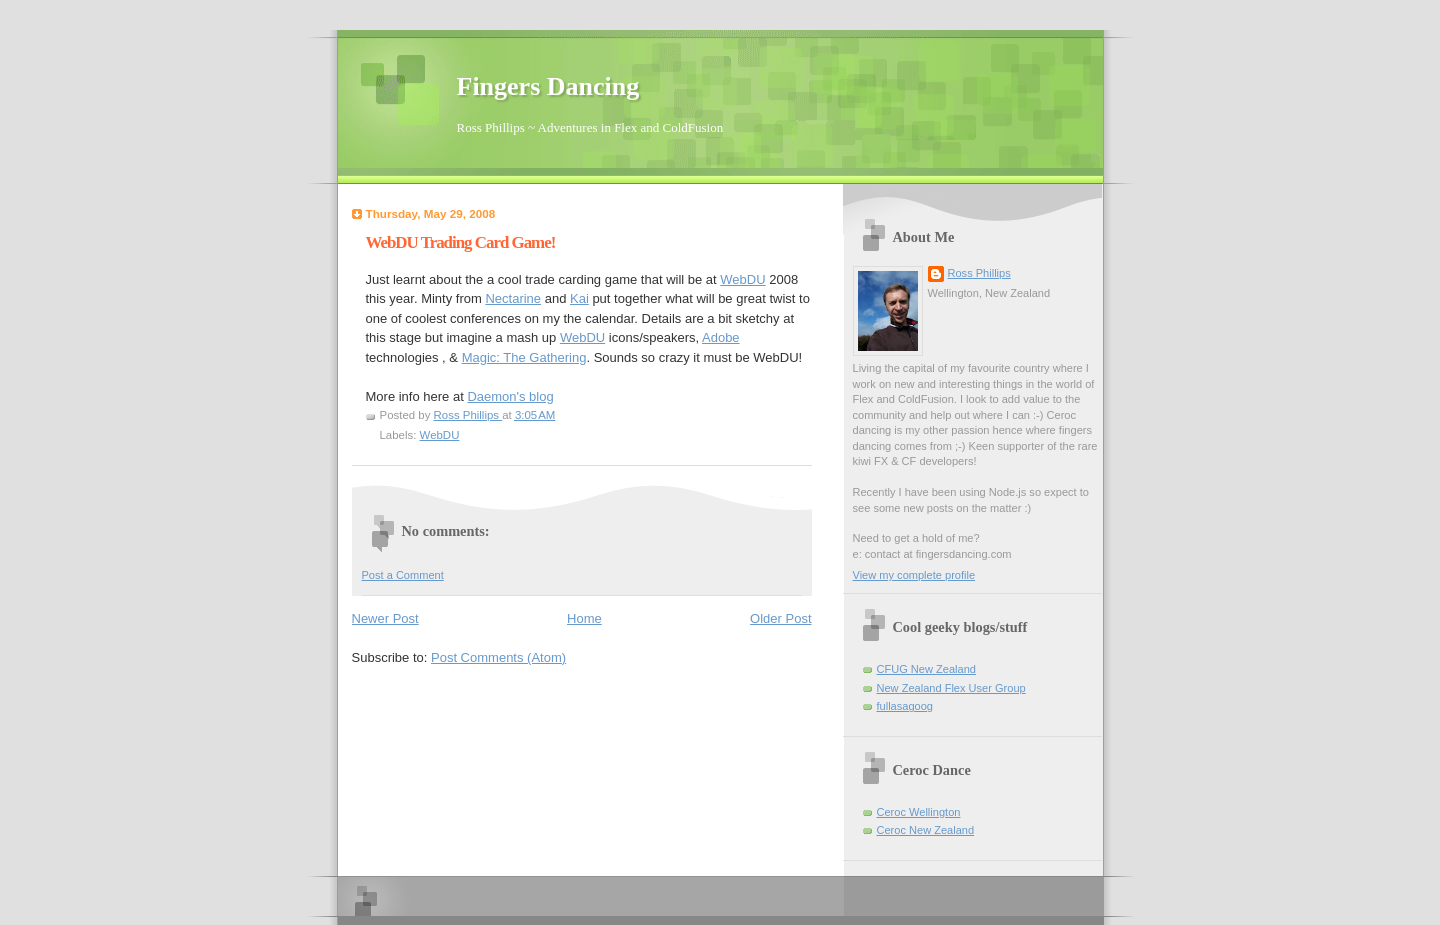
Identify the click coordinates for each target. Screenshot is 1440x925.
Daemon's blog (510, 396)
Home (584, 618)
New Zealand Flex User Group (951, 688)
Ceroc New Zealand (926, 830)
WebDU (742, 279)
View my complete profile (914, 575)
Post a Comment (403, 575)
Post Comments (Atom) (498, 657)
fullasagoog (905, 706)
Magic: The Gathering (524, 357)
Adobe (721, 337)
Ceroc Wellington (919, 812)
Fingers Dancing (548, 86)
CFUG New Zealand (926, 669)
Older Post (780, 618)
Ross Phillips (979, 273)
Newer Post (385, 618)
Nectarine (513, 298)
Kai (579, 298)
